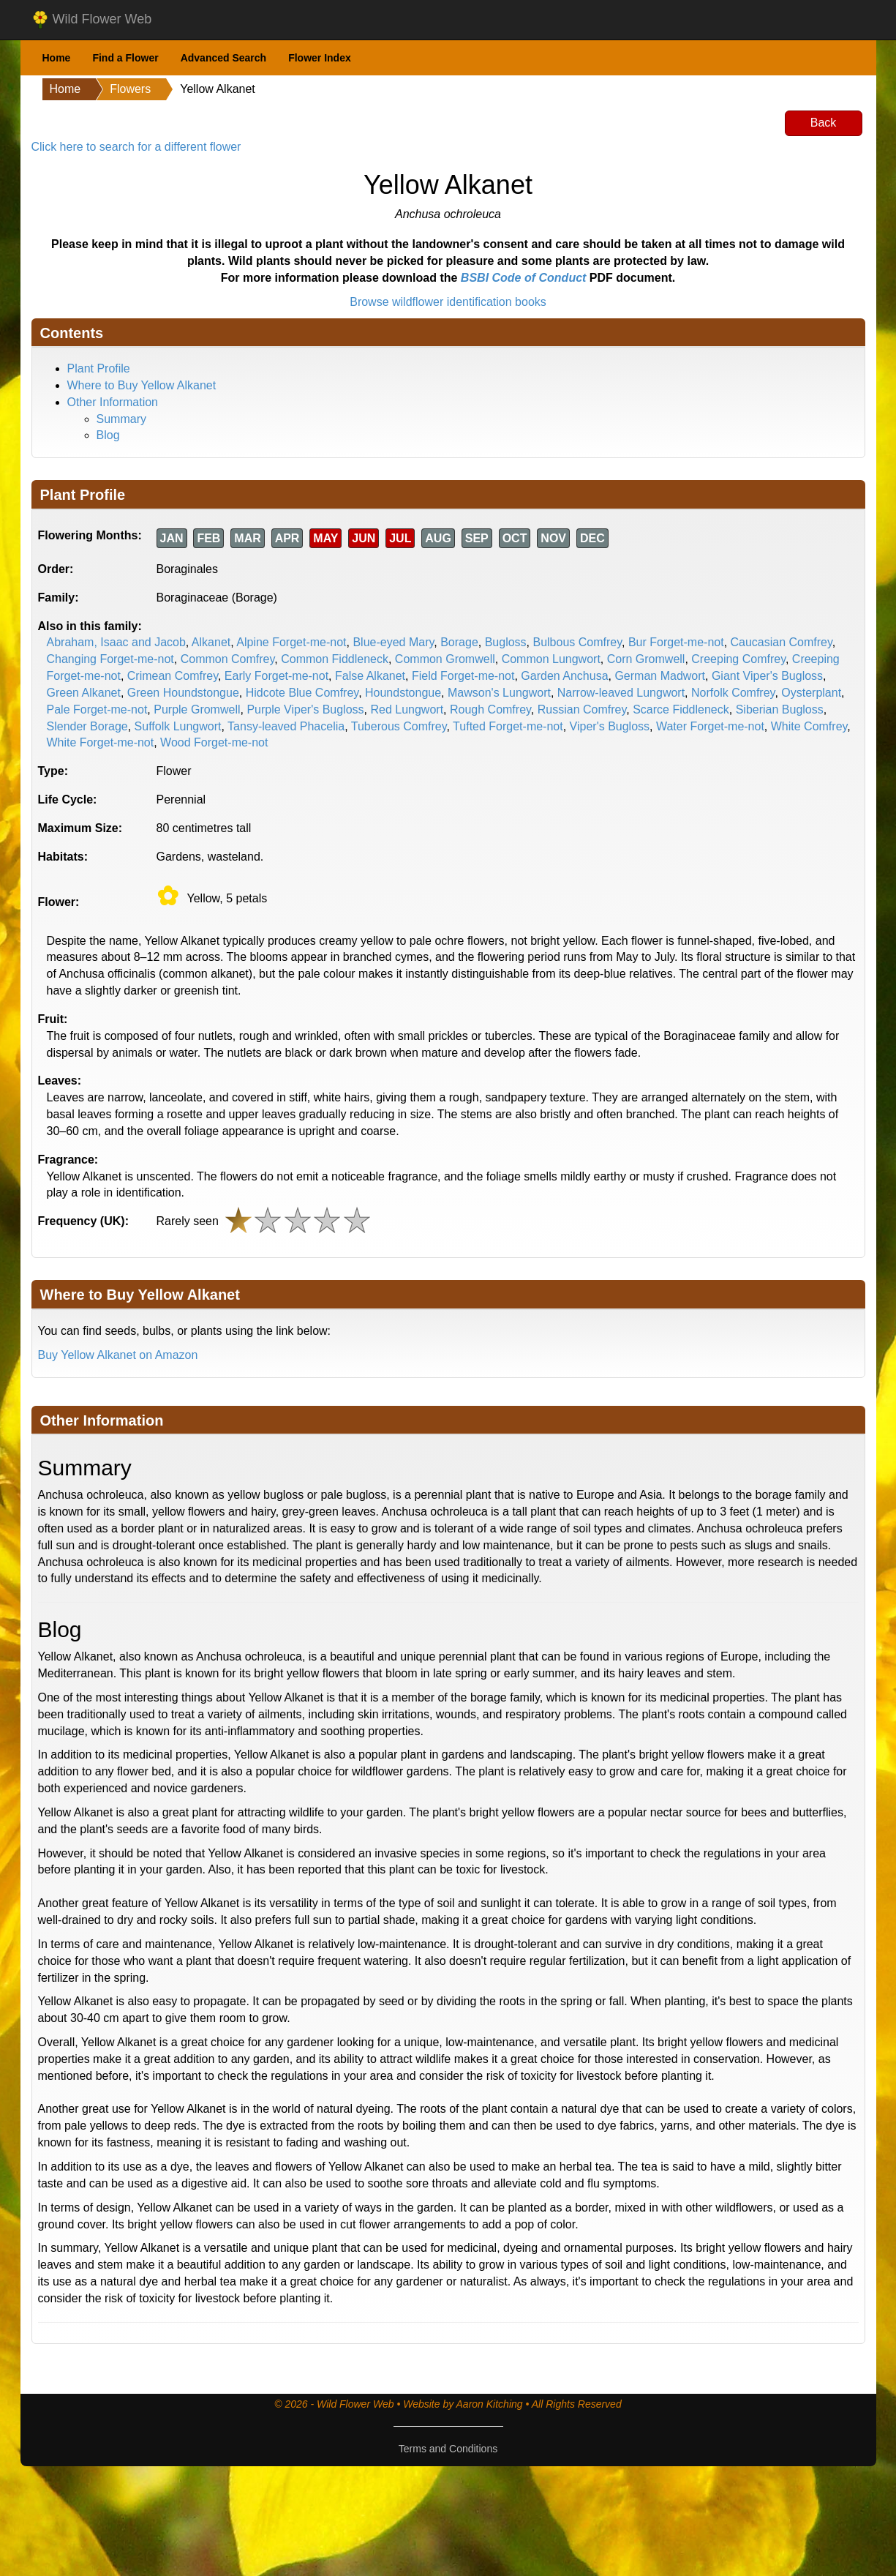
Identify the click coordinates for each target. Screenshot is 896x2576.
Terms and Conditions (448, 2449)
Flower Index (319, 58)
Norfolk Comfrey (733, 692)
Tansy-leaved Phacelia (286, 726)
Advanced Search (224, 58)
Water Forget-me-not (710, 726)
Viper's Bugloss (610, 726)
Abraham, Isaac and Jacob (116, 642)
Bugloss (506, 642)
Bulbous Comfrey (577, 642)
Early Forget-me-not (276, 676)
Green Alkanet (84, 692)
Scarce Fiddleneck (681, 709)
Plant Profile (98, 368)
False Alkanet (370, 676)
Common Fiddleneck (334, 659)
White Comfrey (809, 726)
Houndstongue (403, 692)
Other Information (113, 402)
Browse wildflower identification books (448, 302)
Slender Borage (87, 726)
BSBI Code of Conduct (524, 278)
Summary (121, 419)
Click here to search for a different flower (136, 147)
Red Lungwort (406, 709)
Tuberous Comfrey (399, 726)
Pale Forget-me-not (97, 709)
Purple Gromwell (197, 709)
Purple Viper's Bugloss (305, 709)
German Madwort (659, 676)
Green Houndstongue (183, 692)
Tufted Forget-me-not (508, 726)
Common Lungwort (551, 659)
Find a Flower (125, 58)
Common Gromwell (445, 659)
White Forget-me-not (100, 742)
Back (823, 122)
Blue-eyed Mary (393, 642)
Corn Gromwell (646, 659)
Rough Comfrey (490, 709)
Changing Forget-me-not (110, 659)
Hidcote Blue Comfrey (302, 692)
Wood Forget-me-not (214, 742)
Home (56, 58)
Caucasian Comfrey (781, 642)
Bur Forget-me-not (676, 642)
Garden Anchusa (564, 676)
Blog (108, 435)
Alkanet (211, 642)
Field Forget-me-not (463, 676)
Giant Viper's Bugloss (767, 676)
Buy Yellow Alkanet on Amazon (118, 1355)
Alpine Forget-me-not (291, 642)
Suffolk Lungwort (178, 726)
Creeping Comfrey (738, 659)
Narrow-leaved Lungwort (621, 692)
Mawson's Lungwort (499, 692)
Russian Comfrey (582, 709)
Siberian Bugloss (780, 709)
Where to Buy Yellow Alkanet (142, 385)
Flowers (130, 89)
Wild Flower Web (91, 20)
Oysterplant (811, 692)
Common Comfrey (228, 659)
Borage (459, 642)
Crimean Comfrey (172, 676)
